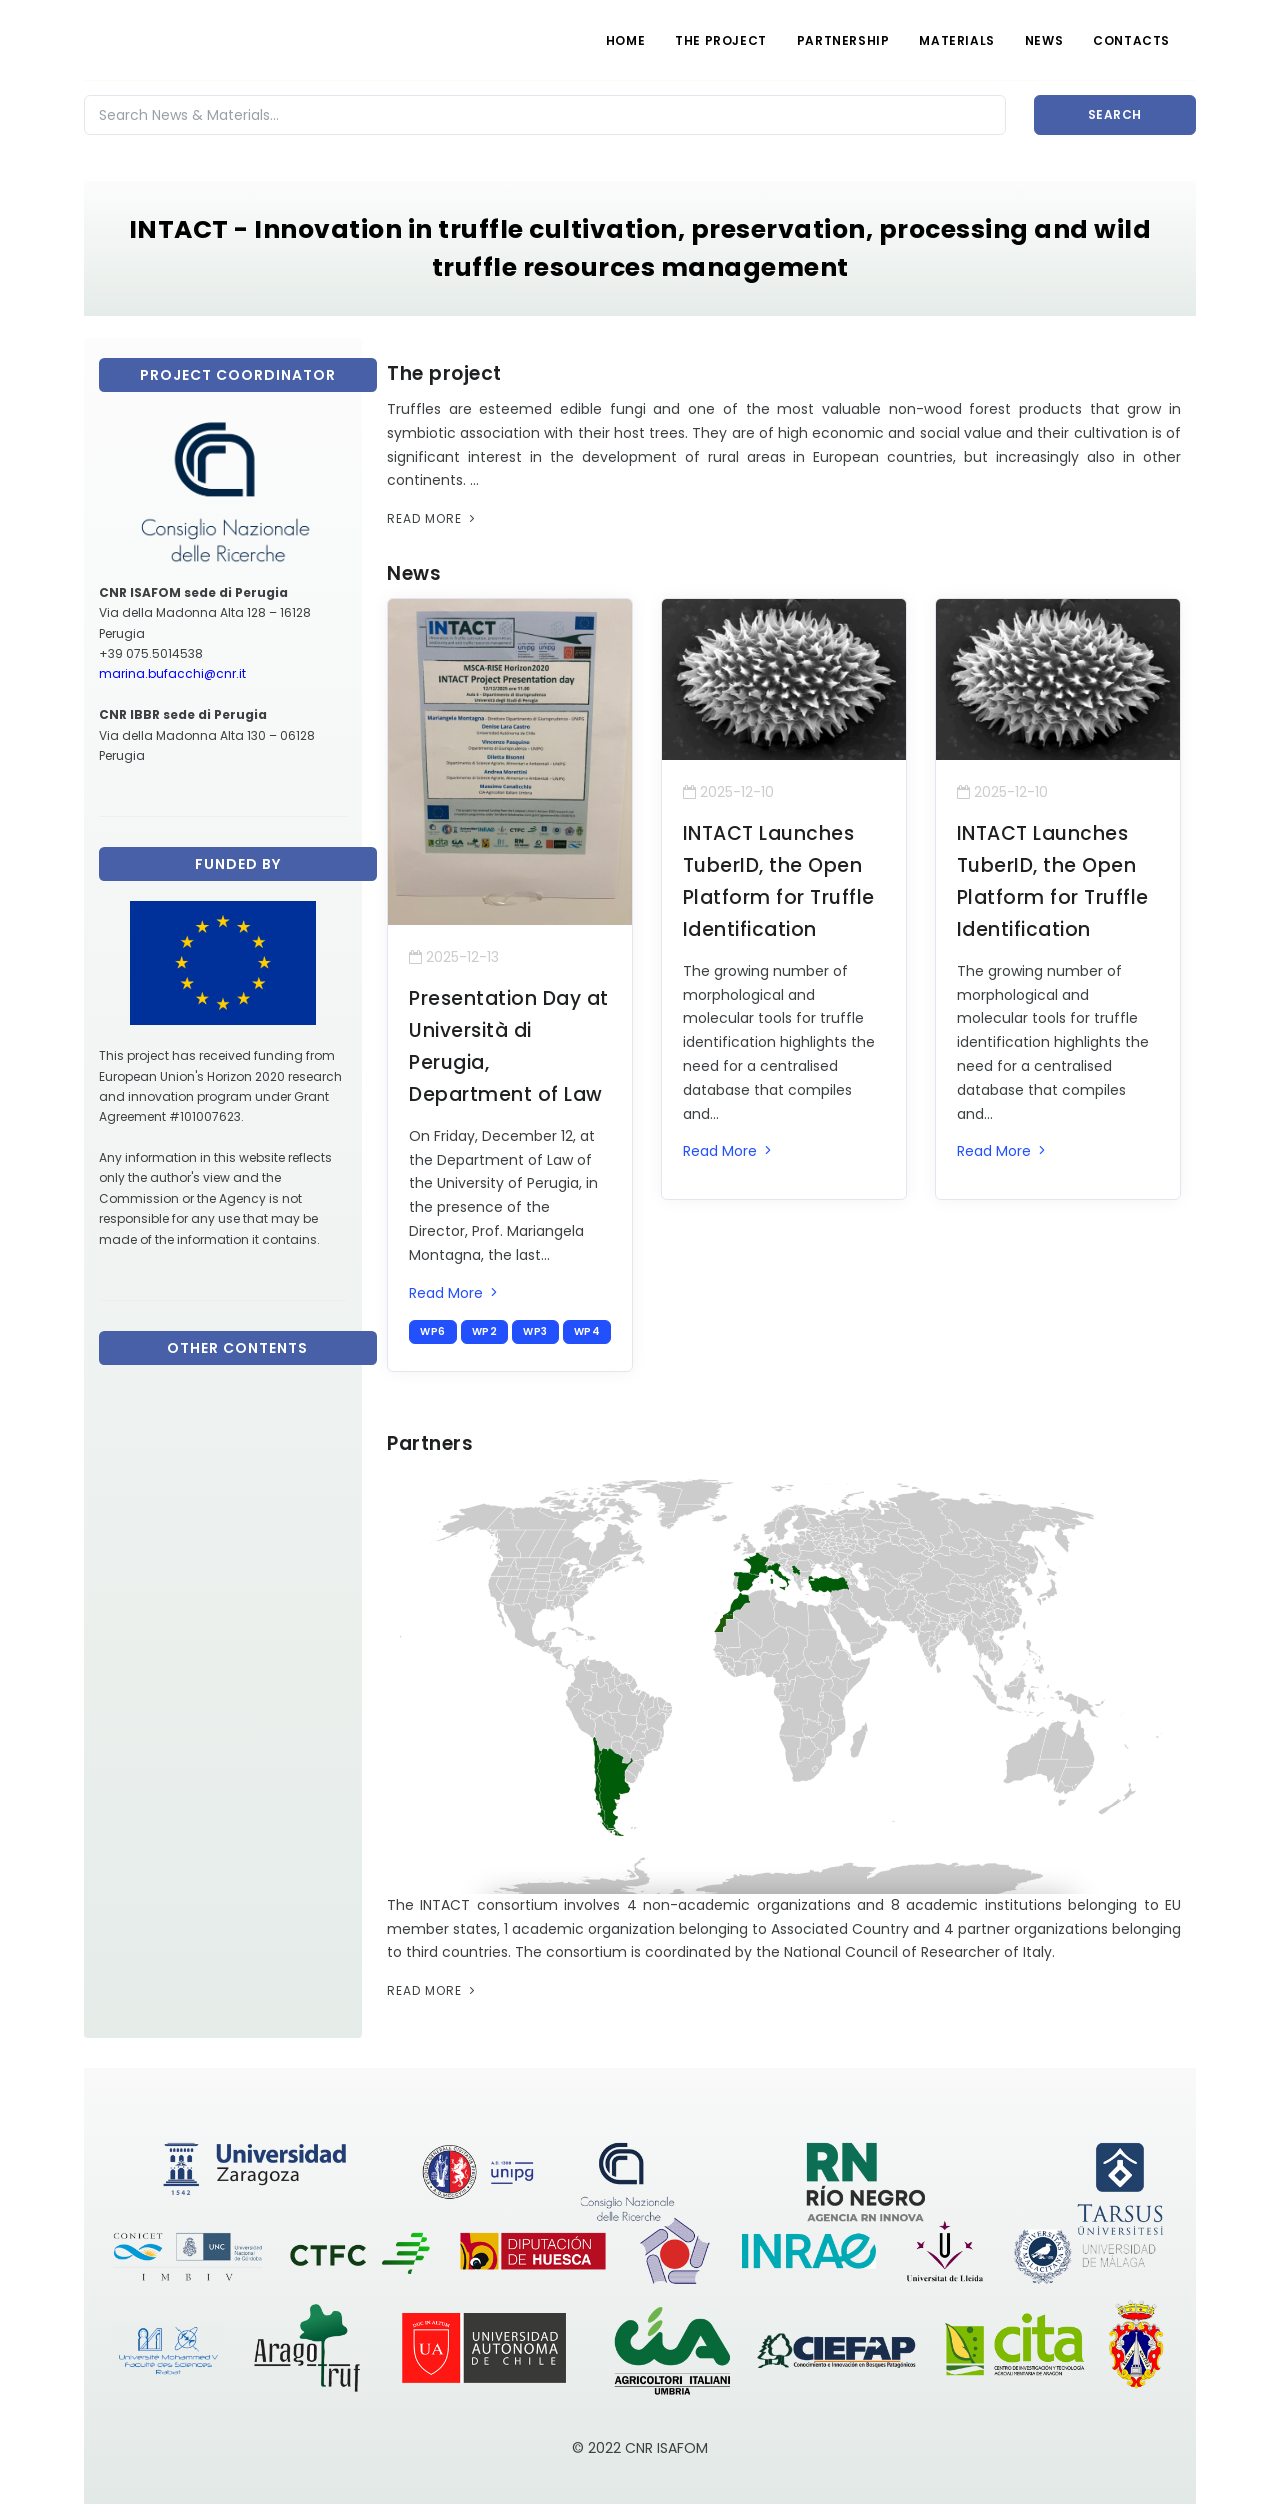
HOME (625, 40)
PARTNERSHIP (843, 40)
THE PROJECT (721, 40)
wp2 (485, 1331)
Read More (433, 518)
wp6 (433, 1331)
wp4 (587, 1331)
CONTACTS (1131, 40)
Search (1115, 114)
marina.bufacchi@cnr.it (172, 673)
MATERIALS (956, 40)
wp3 (535, 1331)
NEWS (1044, 40)
